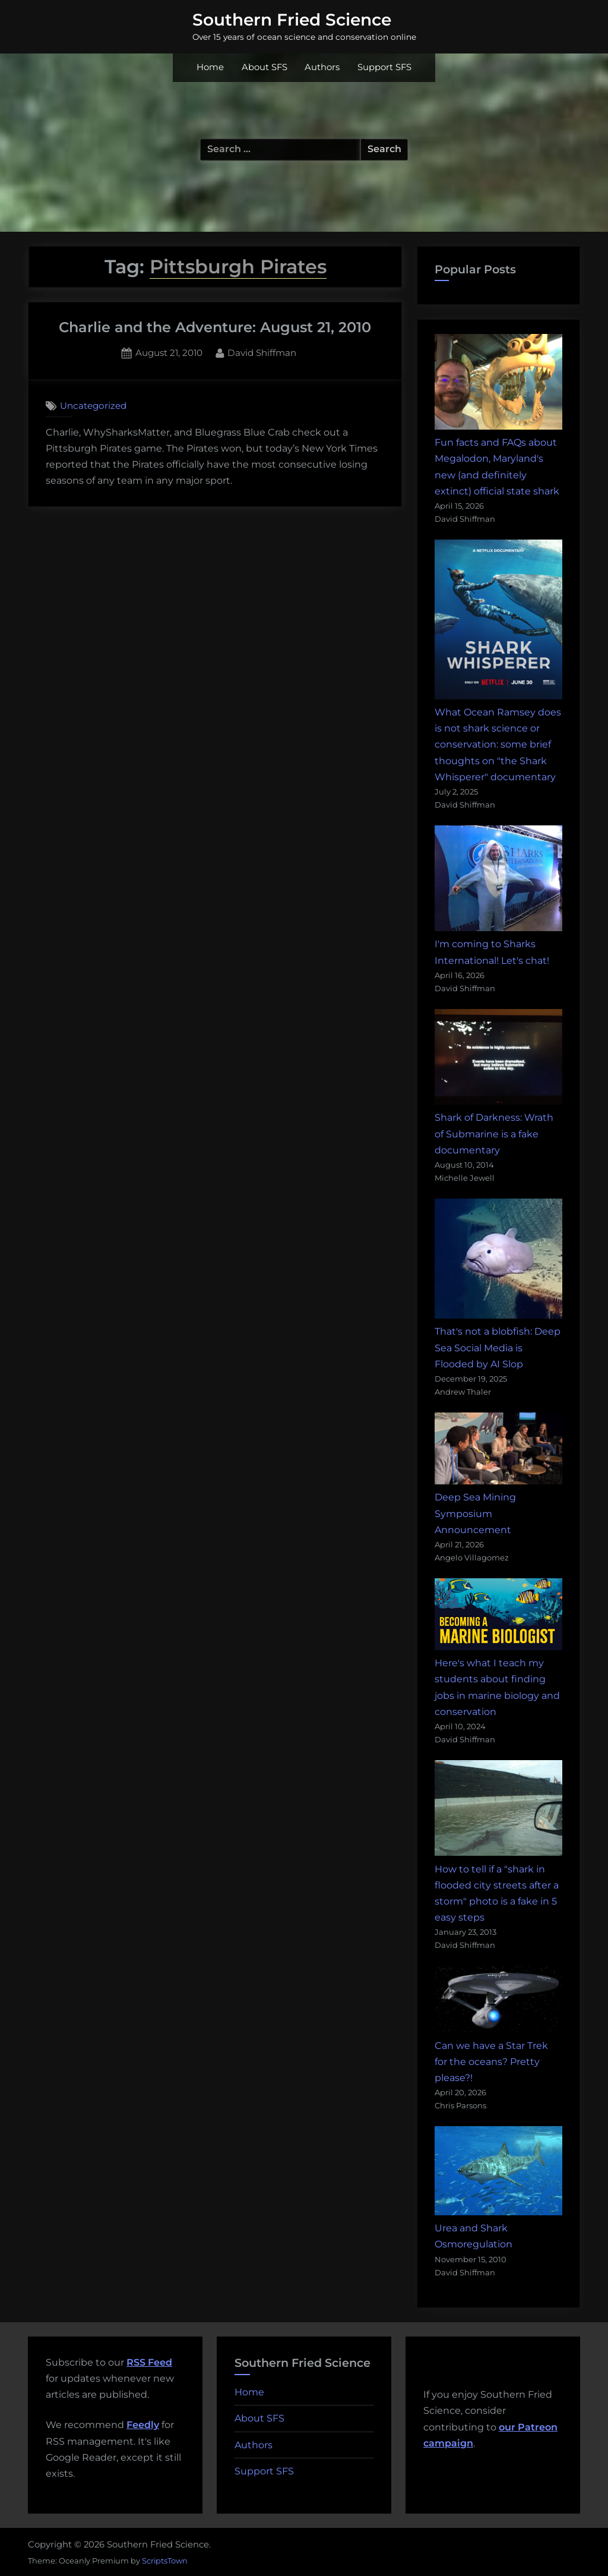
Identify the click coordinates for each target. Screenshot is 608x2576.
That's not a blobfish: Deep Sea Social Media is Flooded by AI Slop (497, 1347)
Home (210, 67)
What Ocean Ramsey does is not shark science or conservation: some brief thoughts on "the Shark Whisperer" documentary (498, 745)
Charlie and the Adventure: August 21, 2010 (215, 327)
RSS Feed (149, 2362)
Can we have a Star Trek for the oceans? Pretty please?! (491, 2061)
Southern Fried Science (291, 20)
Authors (322, 67)
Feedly (142, 2424)
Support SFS (384, 67)
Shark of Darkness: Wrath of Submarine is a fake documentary (494, 1133)
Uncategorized (93, 405)
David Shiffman (261, 351)
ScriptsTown (165, 2560)
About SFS (264, 67)
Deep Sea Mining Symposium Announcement (475, 1513)
